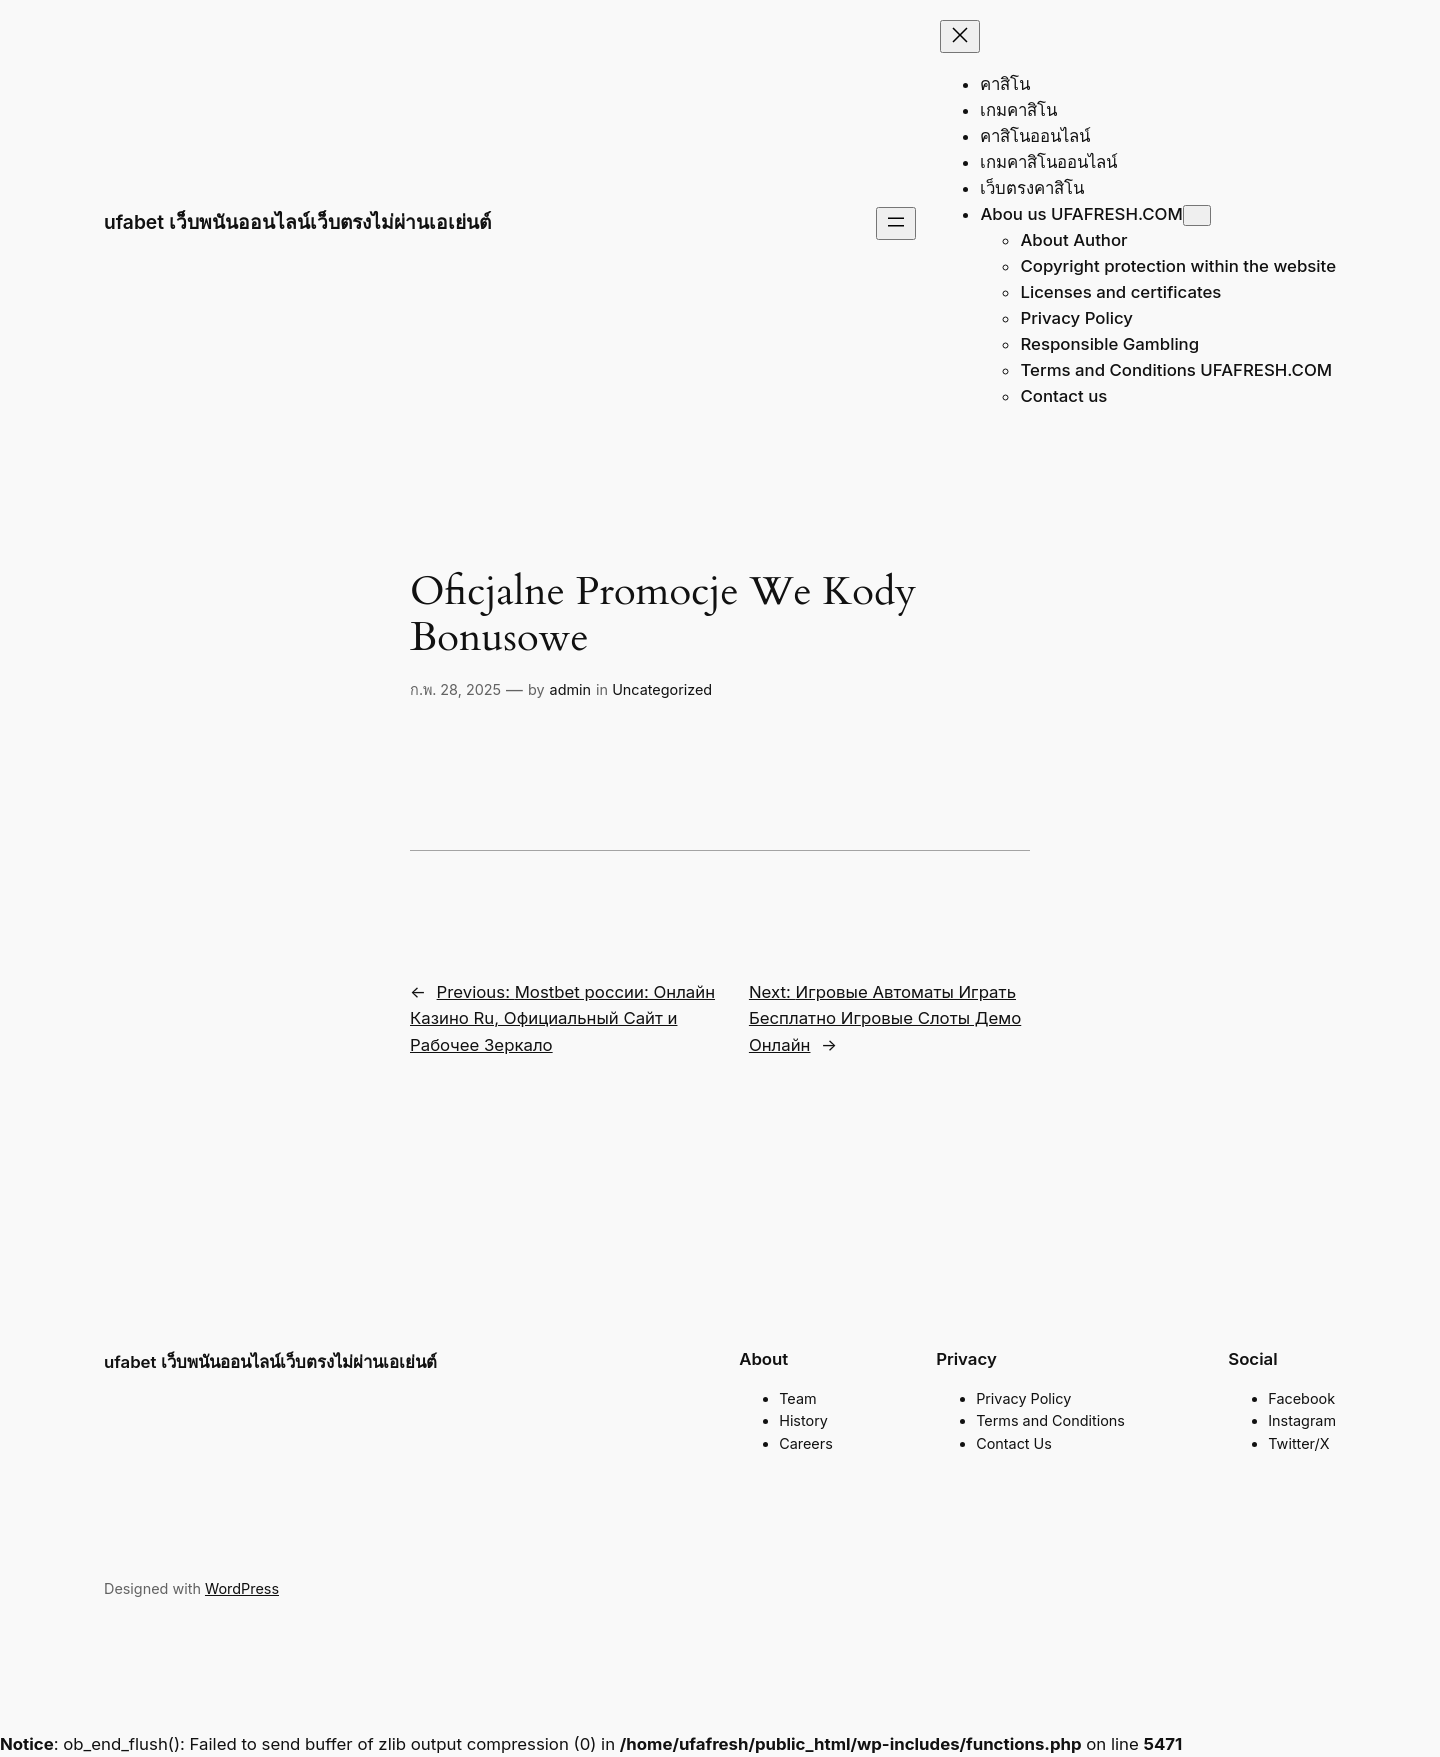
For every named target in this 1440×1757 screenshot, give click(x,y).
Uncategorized (662, 689)
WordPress (242, 1588)
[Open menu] (896, 223)
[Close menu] (960, 36)
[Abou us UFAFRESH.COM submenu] (1197, 215)
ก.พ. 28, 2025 (455, 689)
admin (571, 689)
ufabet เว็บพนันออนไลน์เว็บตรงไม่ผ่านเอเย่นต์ (297, 222)
